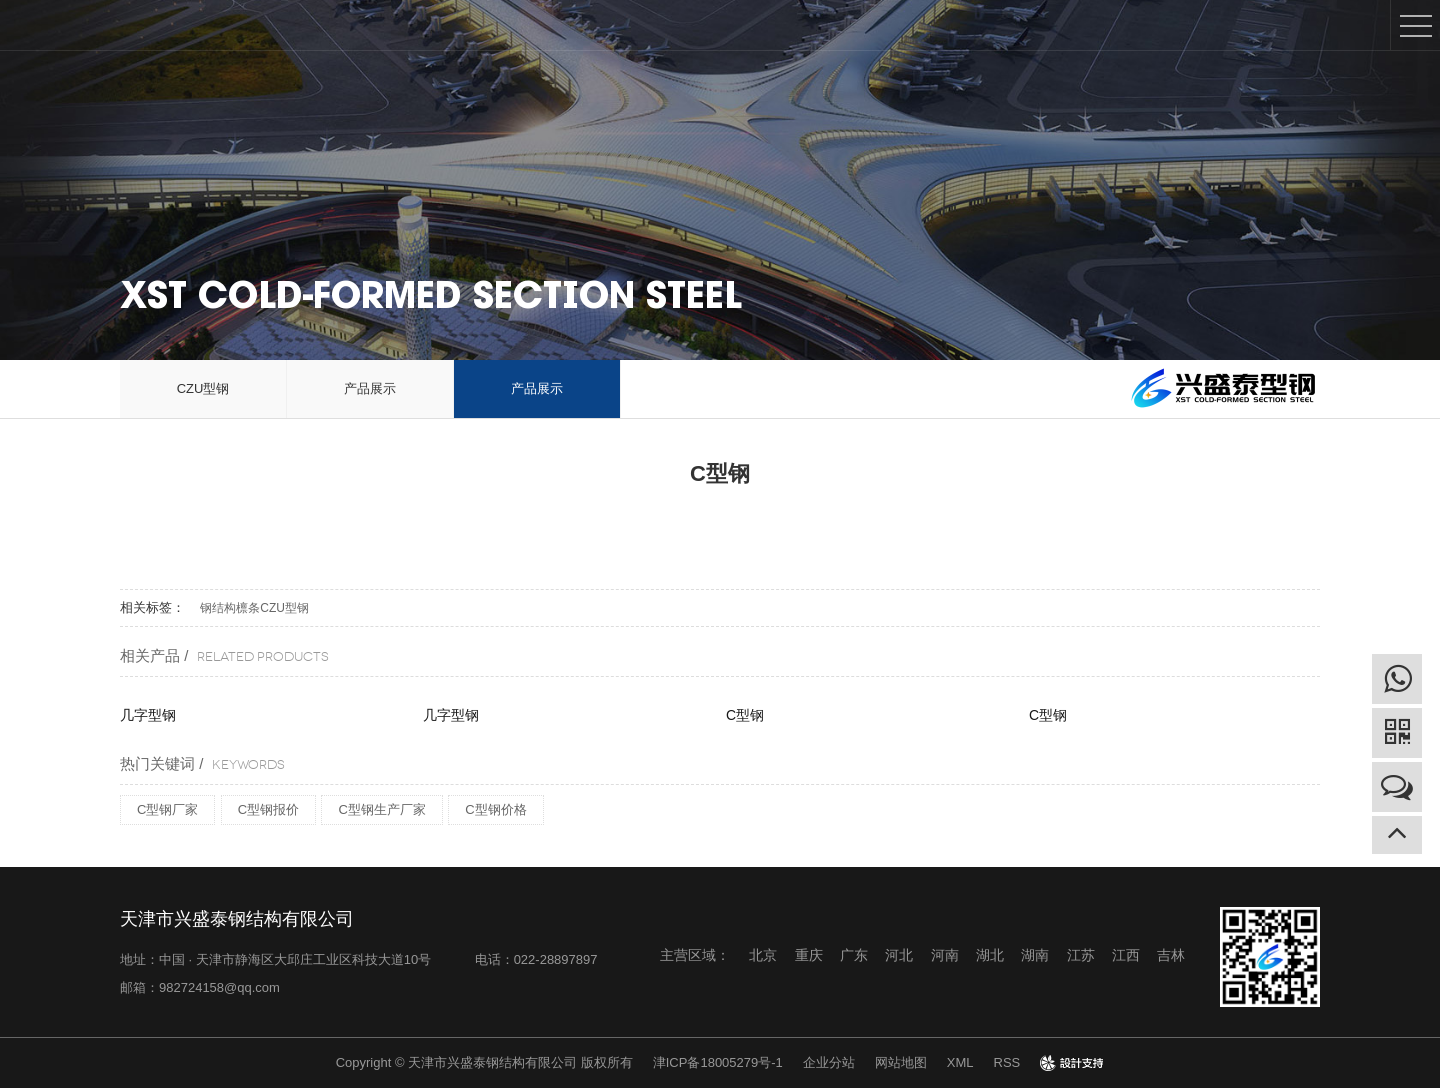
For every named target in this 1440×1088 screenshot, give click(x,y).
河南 (945, 955)
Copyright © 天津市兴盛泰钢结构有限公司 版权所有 (484, 1062)
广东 (854, 955)
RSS (1007, 1062)
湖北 (990, 955)
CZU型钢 (203, 388)
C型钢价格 (495, 809)
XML (960, 1062)
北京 (763, 955)
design (1072, 1062)
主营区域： (695, 955)
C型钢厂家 (167, 809)
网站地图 (901, 1062)
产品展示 (370, 388)
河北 (899, 955)
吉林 (1171, 955)
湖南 (1035, 955)
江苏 (1081, 955)
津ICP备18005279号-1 (718, 1062)
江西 (1126, 955)
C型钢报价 (268, 809)
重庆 (809, 955)
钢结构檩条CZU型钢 (254, 608)
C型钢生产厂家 (381, 809)
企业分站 (829, 1062)
